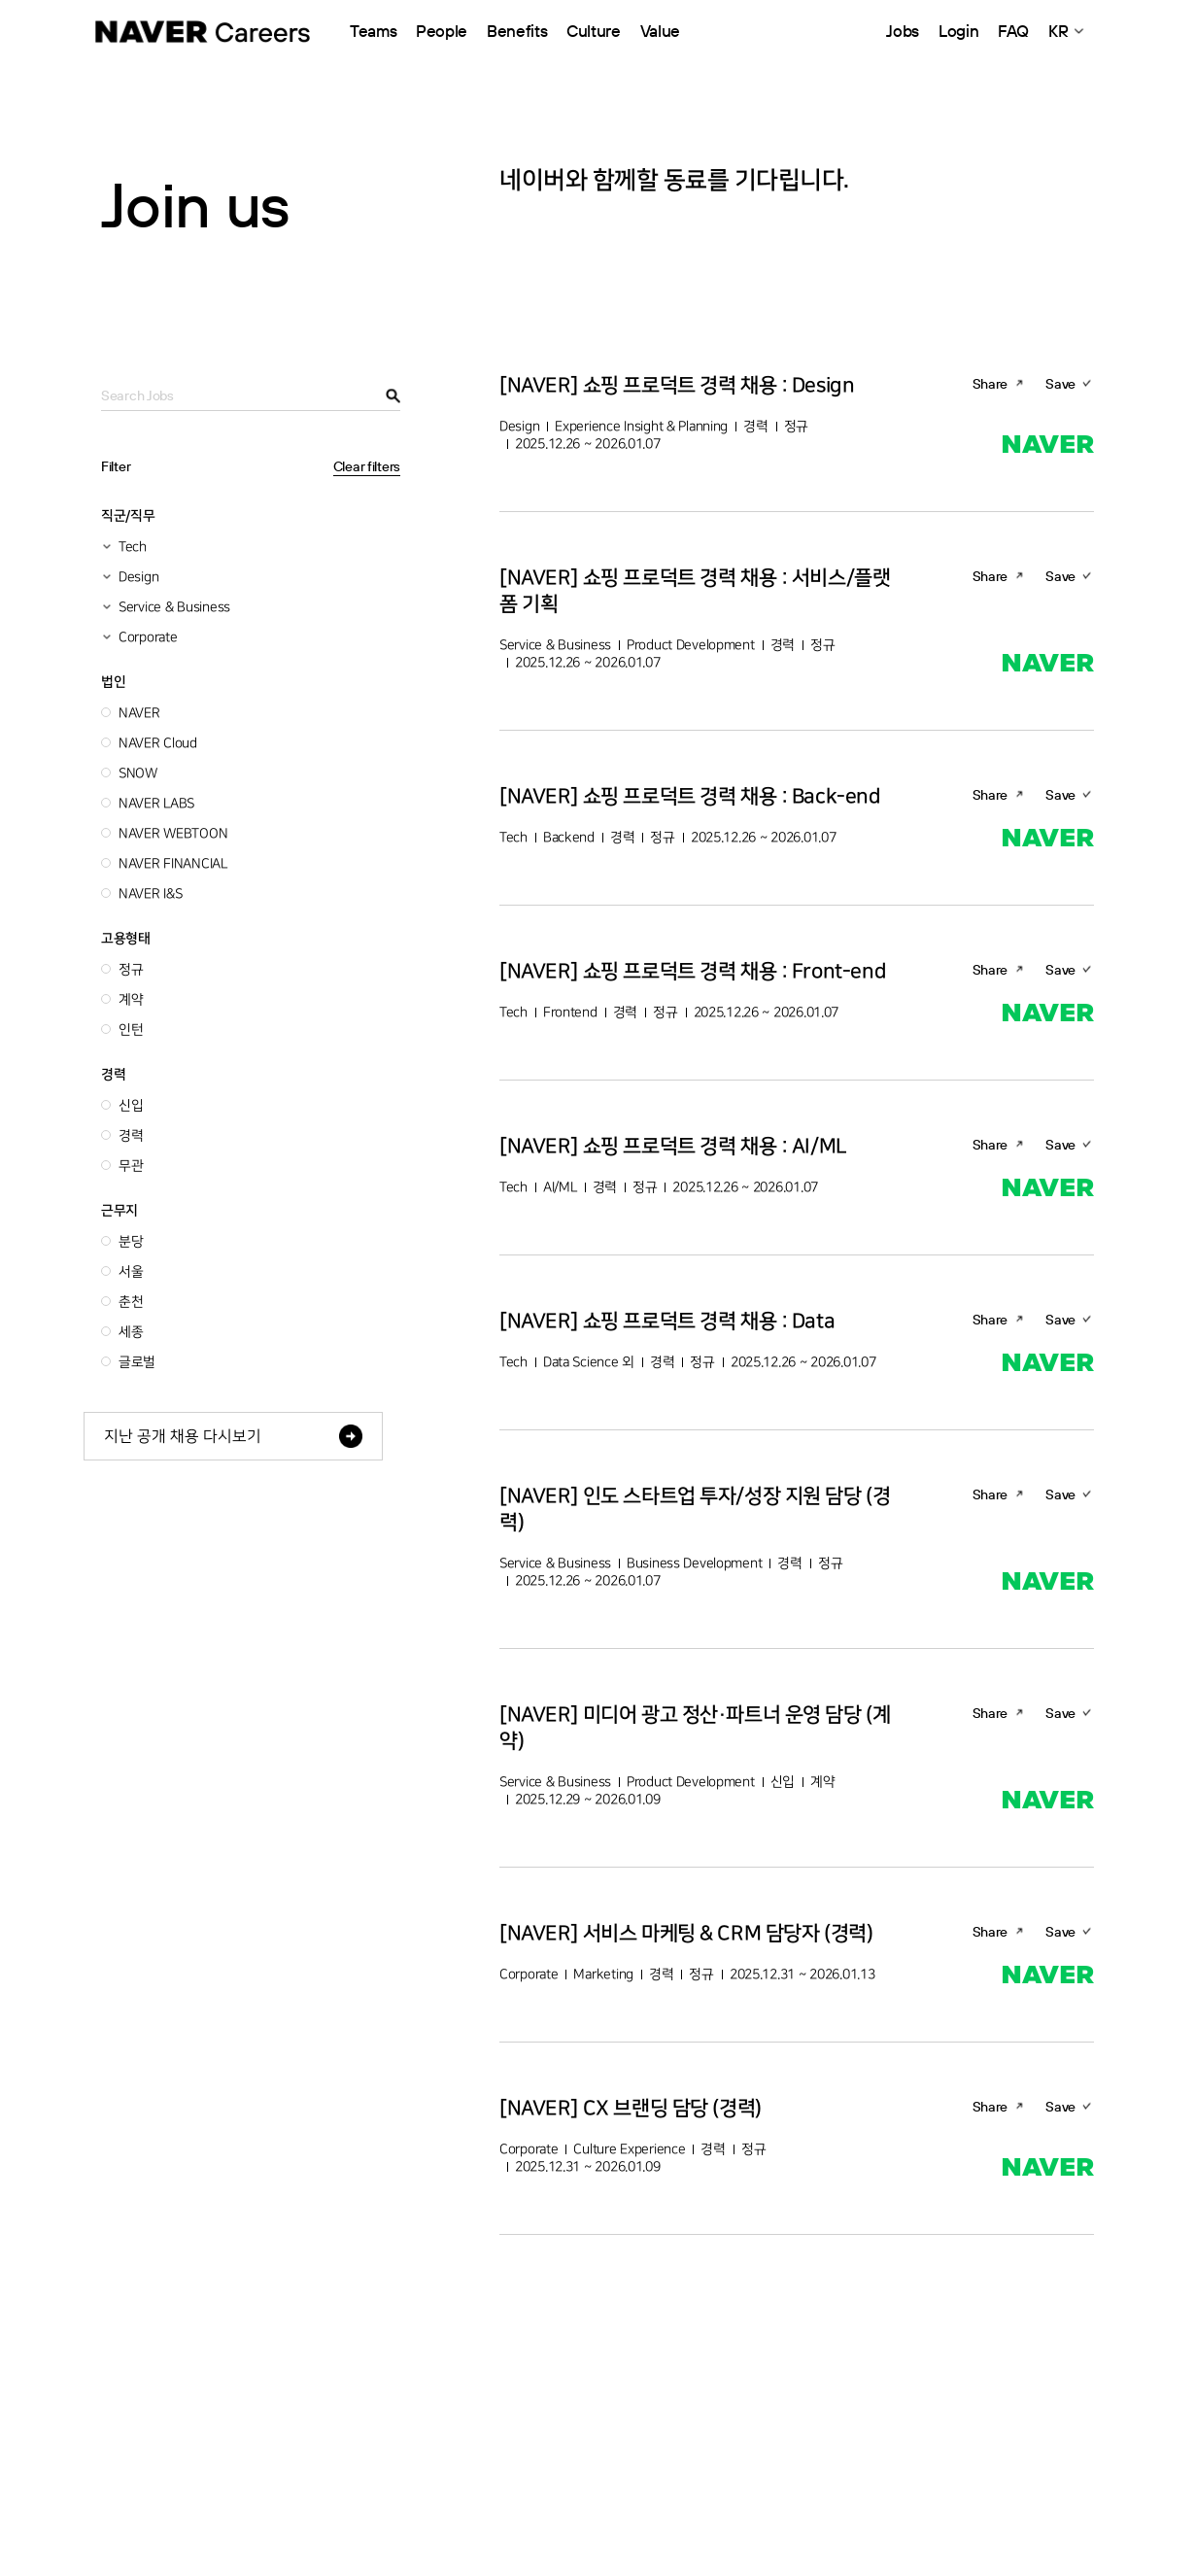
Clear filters (366, 466)
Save (1060, 384)
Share (990, 384)
